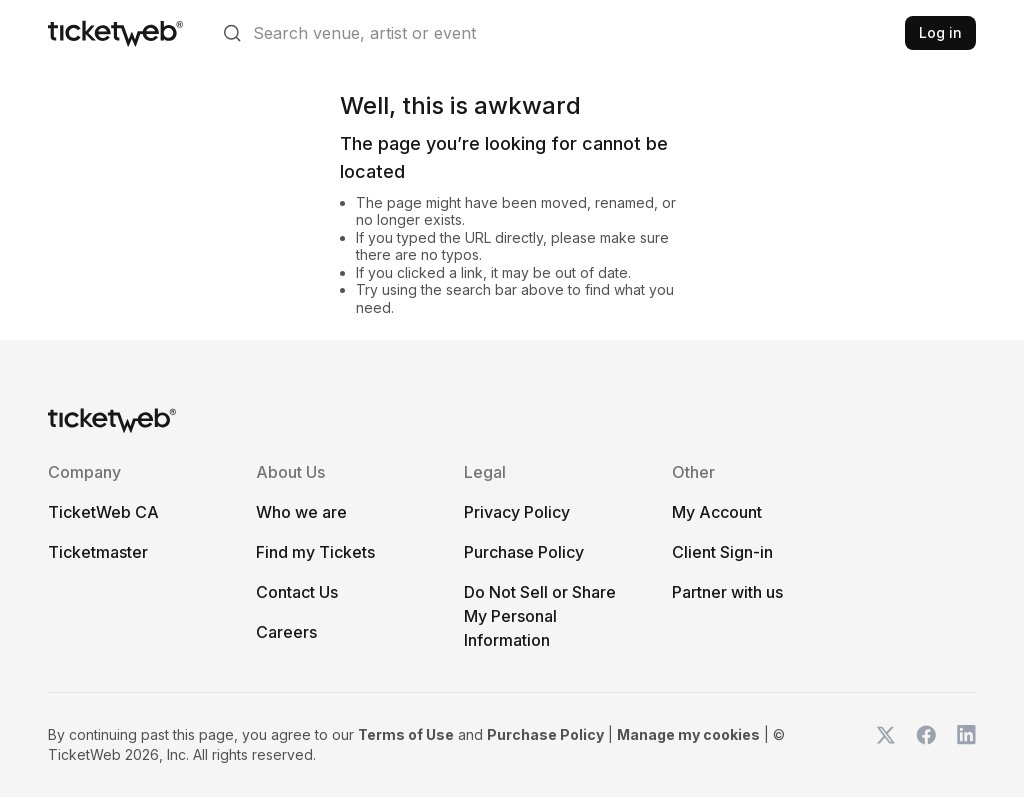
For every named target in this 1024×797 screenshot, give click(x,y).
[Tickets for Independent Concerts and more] (115, 33)
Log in (940, 32)
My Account (717, 512)
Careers (286, 632)
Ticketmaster (98, 552)
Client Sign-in (722, 552)
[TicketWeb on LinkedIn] (966, 745)
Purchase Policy (524, 552)
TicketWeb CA (103, 512)
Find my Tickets (315, 552)
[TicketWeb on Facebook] (926, 745)
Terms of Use (406, 734)
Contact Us (297, 592)
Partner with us (727, 592)
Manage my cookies (688, 734)
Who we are (301, 512)
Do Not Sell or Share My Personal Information (540, 616)
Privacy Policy (517, 512)
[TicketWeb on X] (886, 745)
